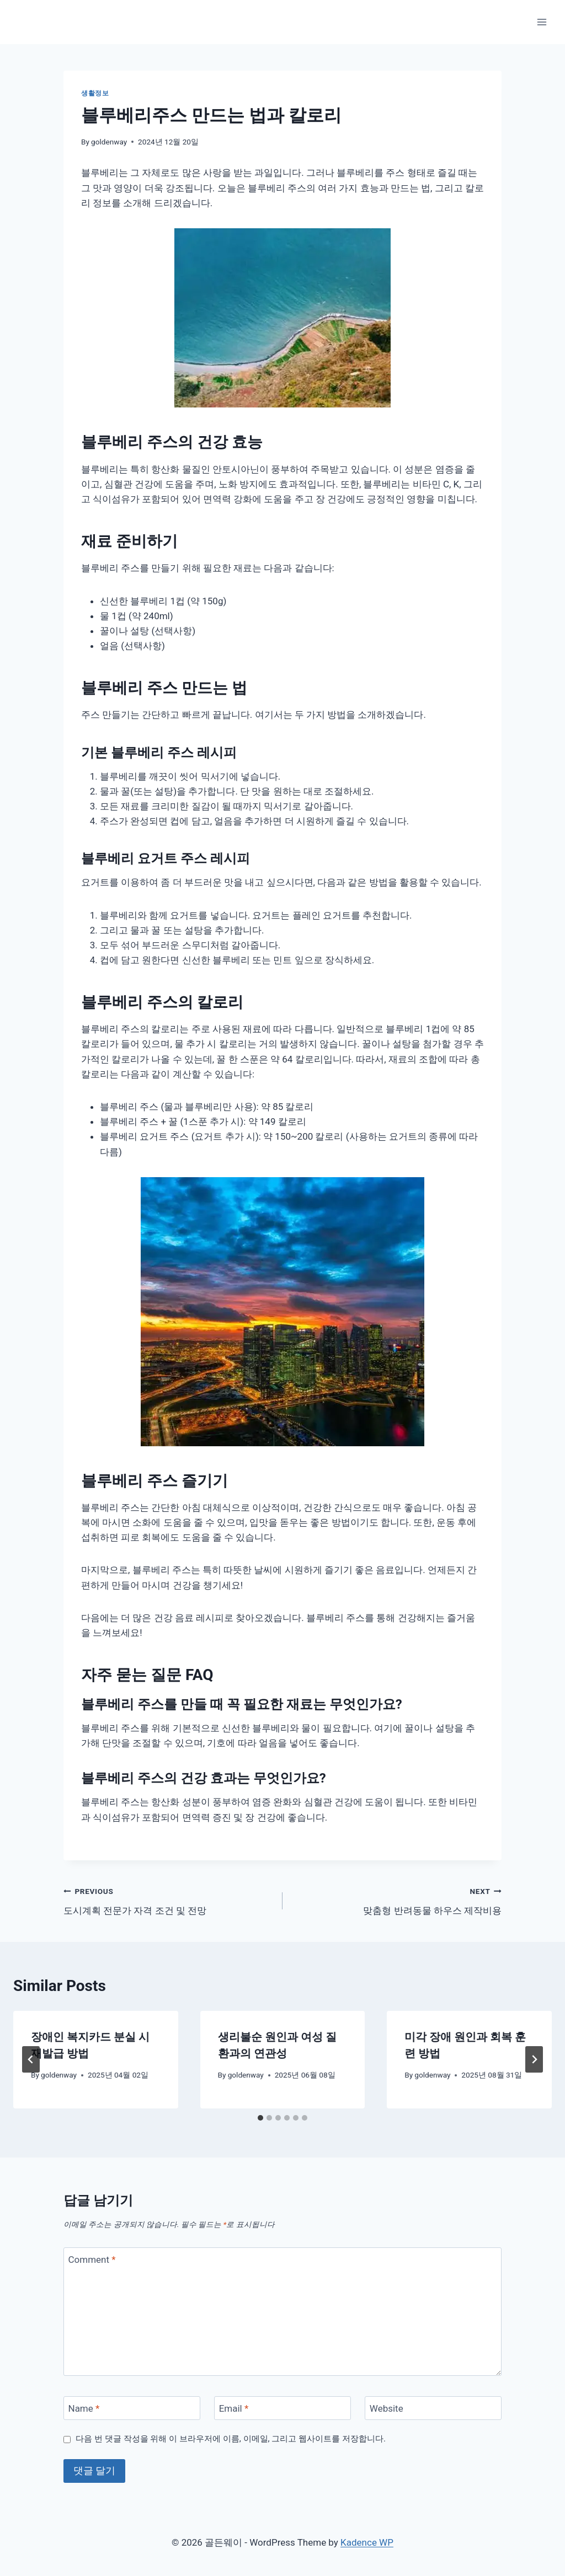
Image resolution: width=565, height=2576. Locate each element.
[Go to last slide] (31, 2059)
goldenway (109, 141)
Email (234, 2408)
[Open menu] (541, 21)
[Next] (534, 2059)
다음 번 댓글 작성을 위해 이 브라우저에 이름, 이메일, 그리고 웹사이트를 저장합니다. (231, 2439)
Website (386, 2408)
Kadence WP (366, 2542)
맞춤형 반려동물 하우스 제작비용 (397, 1899)
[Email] (282, 2408)
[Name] (131, 2408)
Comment (92, 2259)
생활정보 (95, 93)
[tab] (260, 2118)
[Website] (433, 2408)
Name (84, 2408)
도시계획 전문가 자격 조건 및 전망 (168, 1899)
